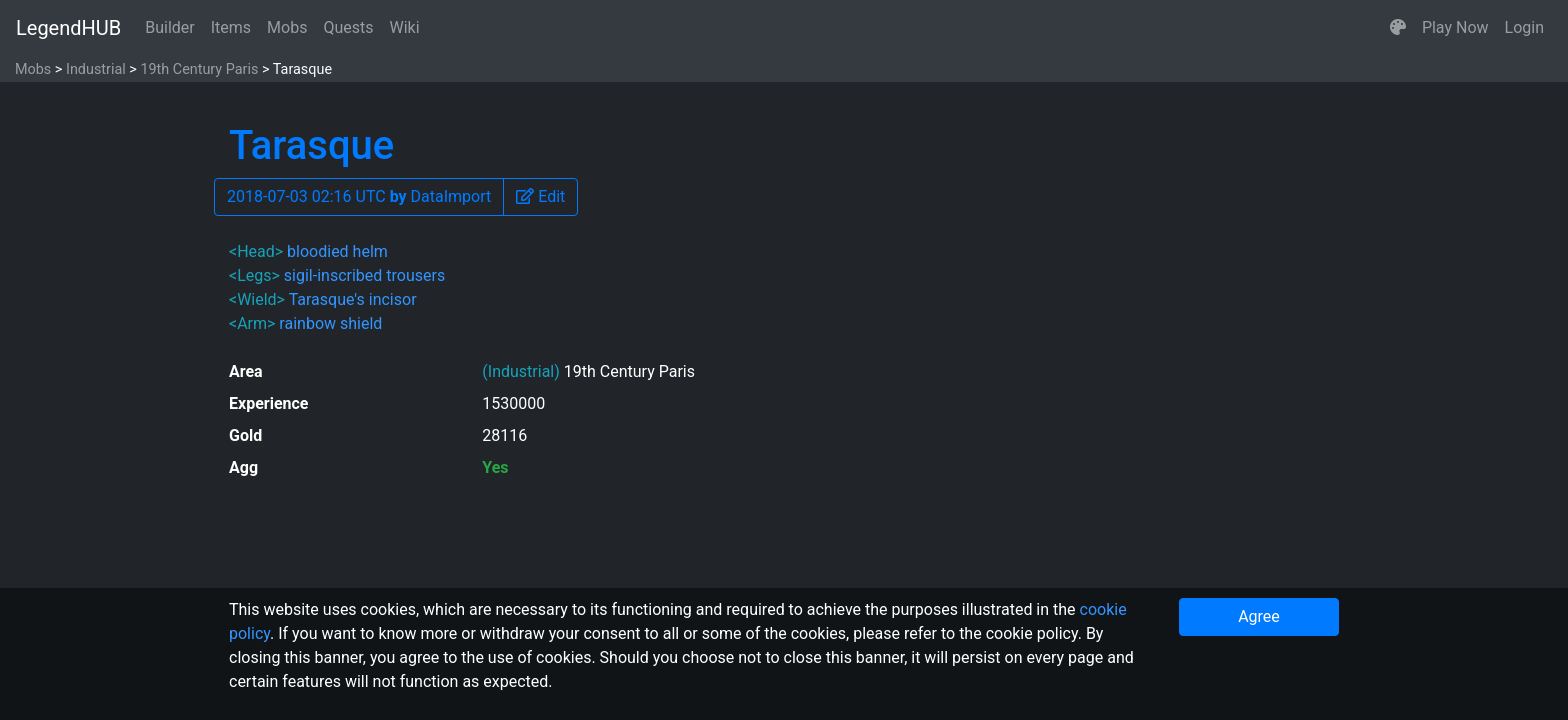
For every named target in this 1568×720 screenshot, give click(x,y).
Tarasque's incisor (353, 299)
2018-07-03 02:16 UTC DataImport (359, 196)
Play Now (1455, 27)
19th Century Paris (199, 69)
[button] (1398, 28)
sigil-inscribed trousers (364, 275)
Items (231, 27)
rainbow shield (330, 323)
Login (1524, 27)
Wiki (405, 27)
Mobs (287, 27)
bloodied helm (337, 251)
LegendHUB (68, 28)
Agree (1259, 616)
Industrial (96, 69)
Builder (170, 27)
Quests (348, 27)
